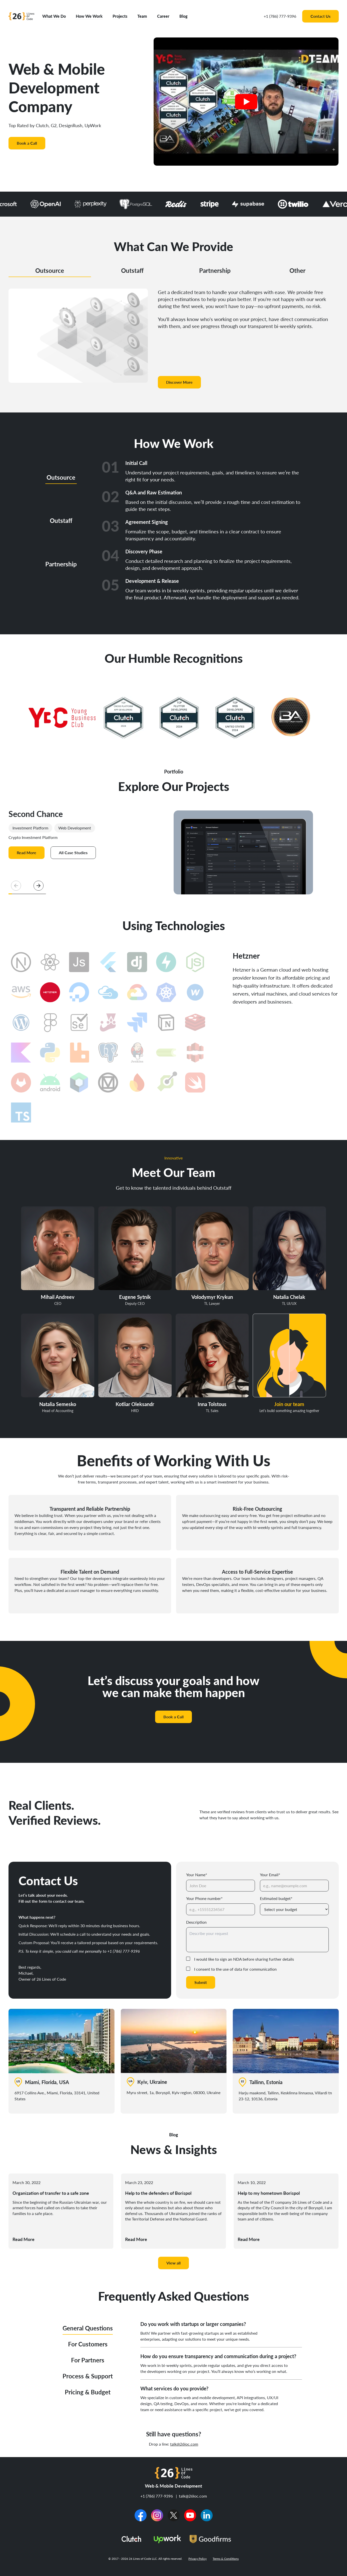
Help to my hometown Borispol (269, 2193)
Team (142, 16)
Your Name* (196, 1874)
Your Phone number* (204, 1898)
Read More (26, 852)
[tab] (87, 2328)
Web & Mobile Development (173, 2486)
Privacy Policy (197, 2558)
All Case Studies (73, 852)
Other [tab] (297, 270)
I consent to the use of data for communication (235, 1969)
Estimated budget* (276, 1898)
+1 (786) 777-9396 (280, 16)
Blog (183, 16)
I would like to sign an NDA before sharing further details (244, 1959)
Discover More (179, 382)
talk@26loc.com (184, 2444)
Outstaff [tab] (132, 270)
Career (163, 16)
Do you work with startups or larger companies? (193, 2324)
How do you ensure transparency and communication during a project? (218, 2356)
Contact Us (320, 16)
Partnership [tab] (215, 270)
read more (24, 2239)
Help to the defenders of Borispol (158, 2193)
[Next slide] (39, 886)
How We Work (89, 16)
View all (173, 2262)
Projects (120, 16)
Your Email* (270, 1874)
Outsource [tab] (49, 270)
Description (196, 1922)
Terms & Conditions (226, 2558)
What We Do (54, 16)
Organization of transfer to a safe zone (51, 2193)
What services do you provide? (174, 2388)
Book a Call (27, 143)
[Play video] (246, 101)
